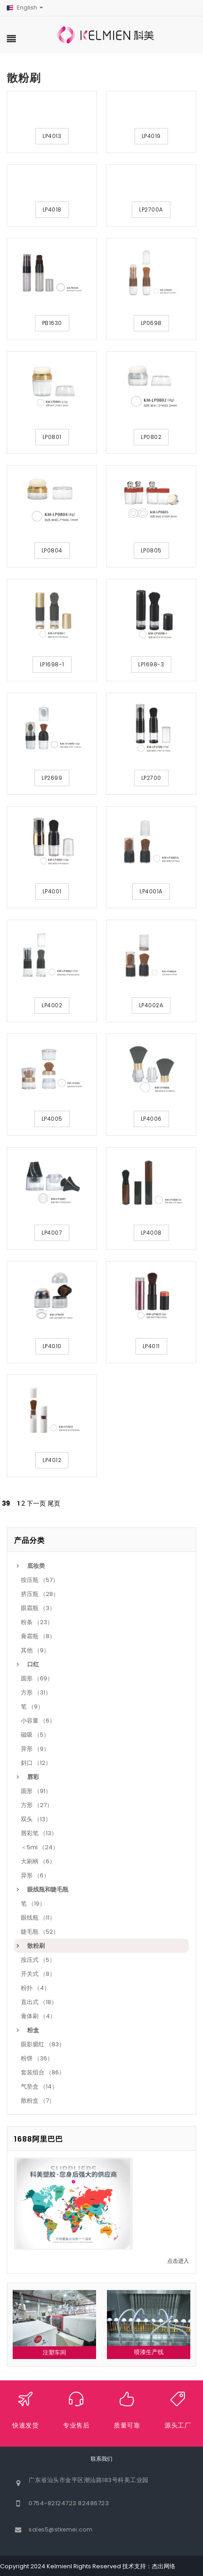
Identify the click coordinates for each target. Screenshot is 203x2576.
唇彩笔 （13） (39, 1833)
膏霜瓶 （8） (38, 1636)
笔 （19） (33, 1903)
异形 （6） (35, 1875)
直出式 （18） (39, 2002)
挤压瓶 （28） (40, 1594)
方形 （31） (36, 1692)
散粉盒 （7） (38, 2100)
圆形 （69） (37, 1678)
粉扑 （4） (35, 1988)
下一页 (36, 1503)
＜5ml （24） (39, 1847)
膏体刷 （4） (38, 2016)
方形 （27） (37, 1805)
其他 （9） (35, 1650)
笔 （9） (32, 1706)
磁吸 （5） (35, 1734)
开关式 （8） (38, 1974)
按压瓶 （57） (39, 1580)
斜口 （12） (36, 1762)
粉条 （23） (37, 1622)
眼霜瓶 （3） (38, 1608)
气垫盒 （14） (39, 2086)
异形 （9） (35, 1748)
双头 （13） (36, 1819)
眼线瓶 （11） (38, 1917)
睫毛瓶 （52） (40, 1931)
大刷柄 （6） (38, 1861)
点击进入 (178, 2261)
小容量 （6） (38, 1720)
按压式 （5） (38, 1959)
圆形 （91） (36, 1791)
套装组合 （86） (43, 2072)
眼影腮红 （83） (43, 2044)
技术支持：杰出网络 (148, 2566)
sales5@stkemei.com (60, 2529)
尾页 (54, 1503)
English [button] (25, 7)
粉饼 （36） (37, 2058)
